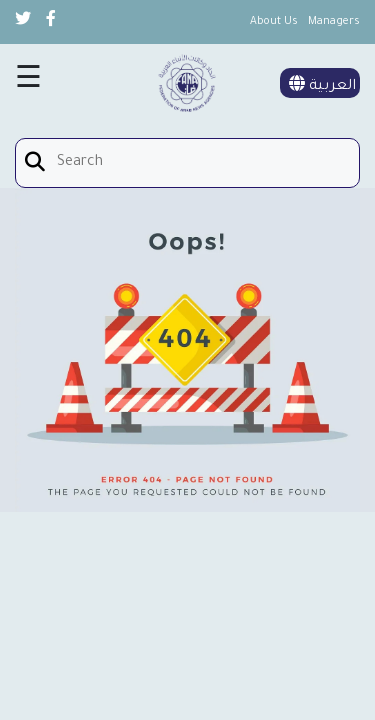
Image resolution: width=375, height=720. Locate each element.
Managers (334, 22)
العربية (322, 87)
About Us (274, 22)
